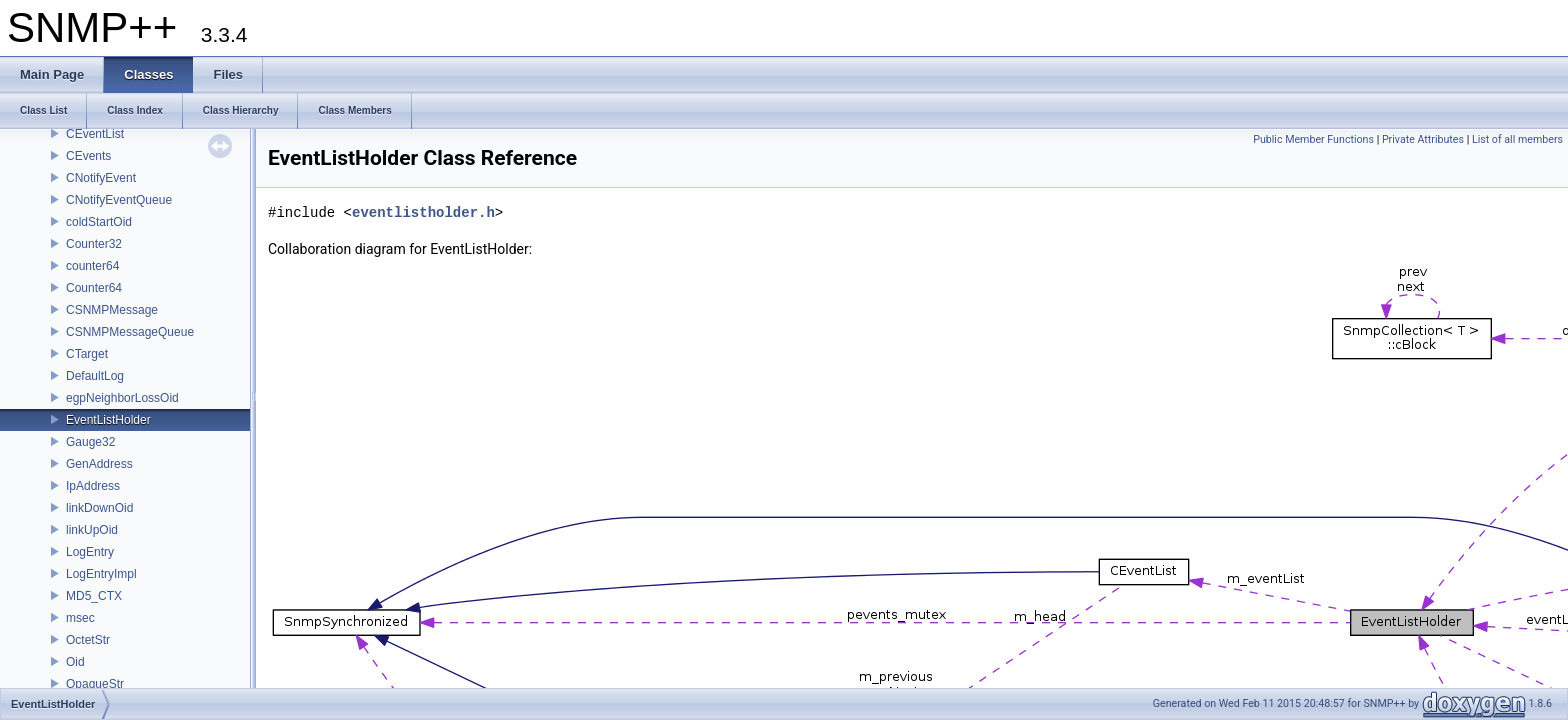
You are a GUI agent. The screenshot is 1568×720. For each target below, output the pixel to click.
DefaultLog (95, 376)
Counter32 (94, 244)
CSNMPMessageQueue (130, 332)
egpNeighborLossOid (122, 398)
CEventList (95, 134)
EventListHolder (108, 420)
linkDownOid (99, 508)
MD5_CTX (94, 596)
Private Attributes (1423, 139)
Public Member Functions (1313, 139)
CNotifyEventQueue (119, 200)
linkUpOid (92, 530)
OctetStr (88, 640)
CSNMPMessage (112, 310)
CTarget (87, 354)
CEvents (88, 156)
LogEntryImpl (101, 574)
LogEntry (90, 552)
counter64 (92, 266)
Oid (75, 662)
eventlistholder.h (423, 212)
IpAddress (93, 486)
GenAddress (99, 464)
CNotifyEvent (101, 178)
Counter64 (94, 288)
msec (80, 618)
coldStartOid (99, 222)
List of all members (1517, 139)
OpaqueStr (95, 684)
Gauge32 (90, 442)
